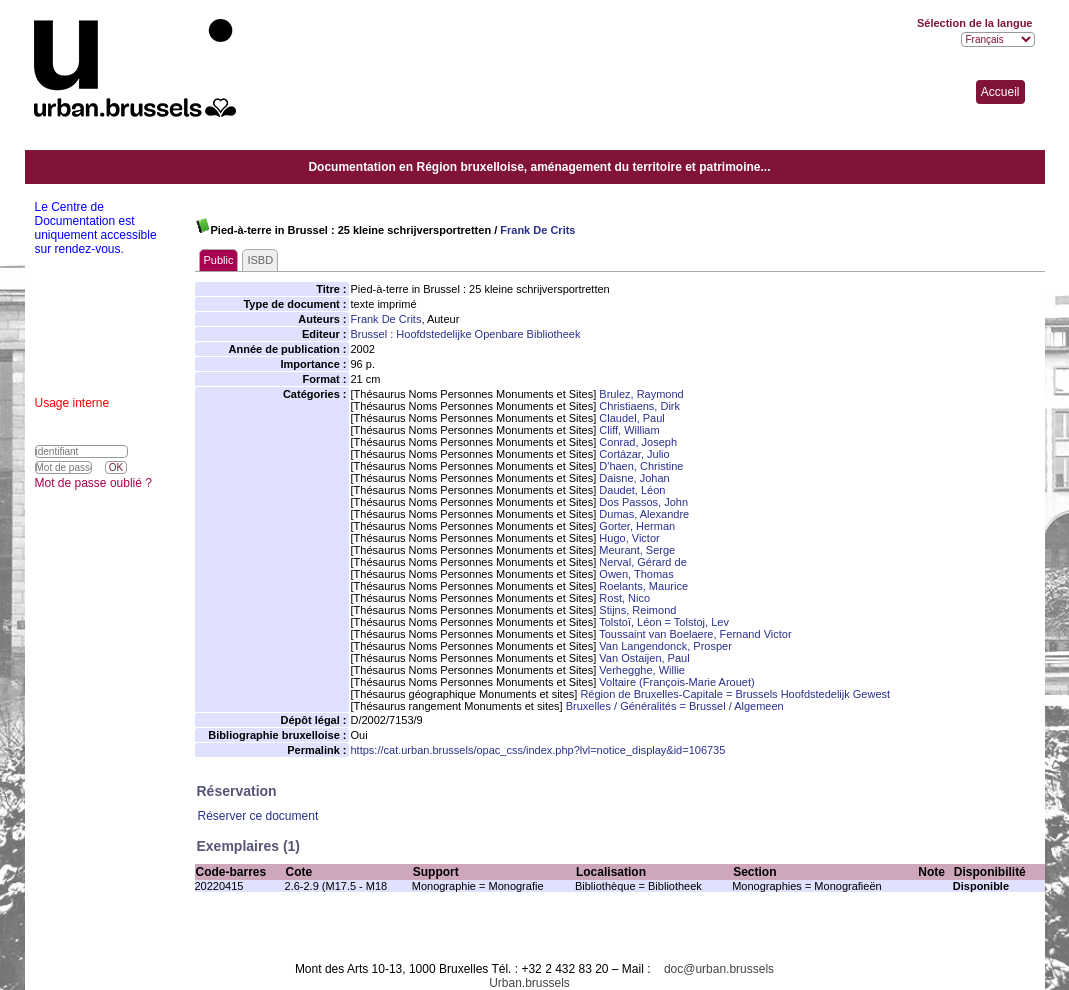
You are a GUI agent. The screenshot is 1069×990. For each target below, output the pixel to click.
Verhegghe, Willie (642, 670)
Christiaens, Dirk (639, 406)
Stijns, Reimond (637, 610)
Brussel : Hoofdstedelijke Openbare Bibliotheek (466, 334)
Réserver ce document (258, 816)
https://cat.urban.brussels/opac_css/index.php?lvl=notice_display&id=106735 (538, 750)
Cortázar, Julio (634, 454)
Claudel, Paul (631, 418)
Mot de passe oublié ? (93, 483)
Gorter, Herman (637, 526)
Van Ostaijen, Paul (644, 658)
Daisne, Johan (634, 478)
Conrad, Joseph (638, 442)
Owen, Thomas (636, 574)
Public (219, 260)
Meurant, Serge (637, 550)
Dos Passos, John (643, 502)
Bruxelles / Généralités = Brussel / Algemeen (675, 706)
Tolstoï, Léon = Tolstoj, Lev (664, 622)
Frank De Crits (537, 230)
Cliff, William (629, 430)
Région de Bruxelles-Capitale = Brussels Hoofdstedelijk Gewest (735, 694)
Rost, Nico (624, 598)
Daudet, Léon (632, 490)
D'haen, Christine (641, 466)
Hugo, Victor (629, 538)
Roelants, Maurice (643, 586)
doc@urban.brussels (719, 969)
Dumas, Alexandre (644, 514)
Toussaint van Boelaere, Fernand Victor (695, 634)
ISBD (260, 260)
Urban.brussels (529, 983)
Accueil (1000, 92)
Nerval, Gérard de (642, 562)
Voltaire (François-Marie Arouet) (676, 682)
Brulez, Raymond (641, 394)
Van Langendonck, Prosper (665, 646)
